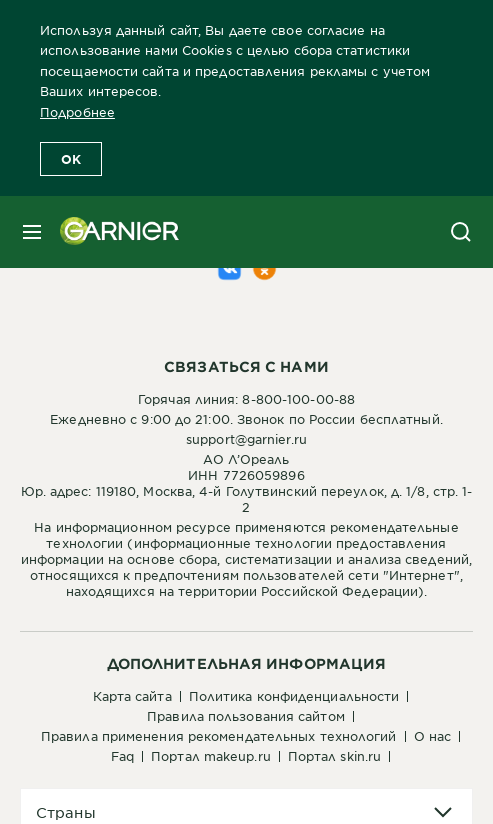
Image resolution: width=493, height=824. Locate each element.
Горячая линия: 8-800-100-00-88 (246, 399)
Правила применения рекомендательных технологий (219, 736)
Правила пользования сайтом (246, 716)
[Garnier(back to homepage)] (112, 232)
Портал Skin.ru (334, 756)
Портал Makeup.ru (211, 756)
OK (71, 159)
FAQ (122, 756)
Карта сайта (132, 696)
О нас (433, 736)
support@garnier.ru (246, 439)
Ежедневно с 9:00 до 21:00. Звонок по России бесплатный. (246, 419)
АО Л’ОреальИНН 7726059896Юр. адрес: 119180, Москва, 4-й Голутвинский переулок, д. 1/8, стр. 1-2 (247, 483)
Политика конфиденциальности (294, 696)
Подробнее (77, 112)
